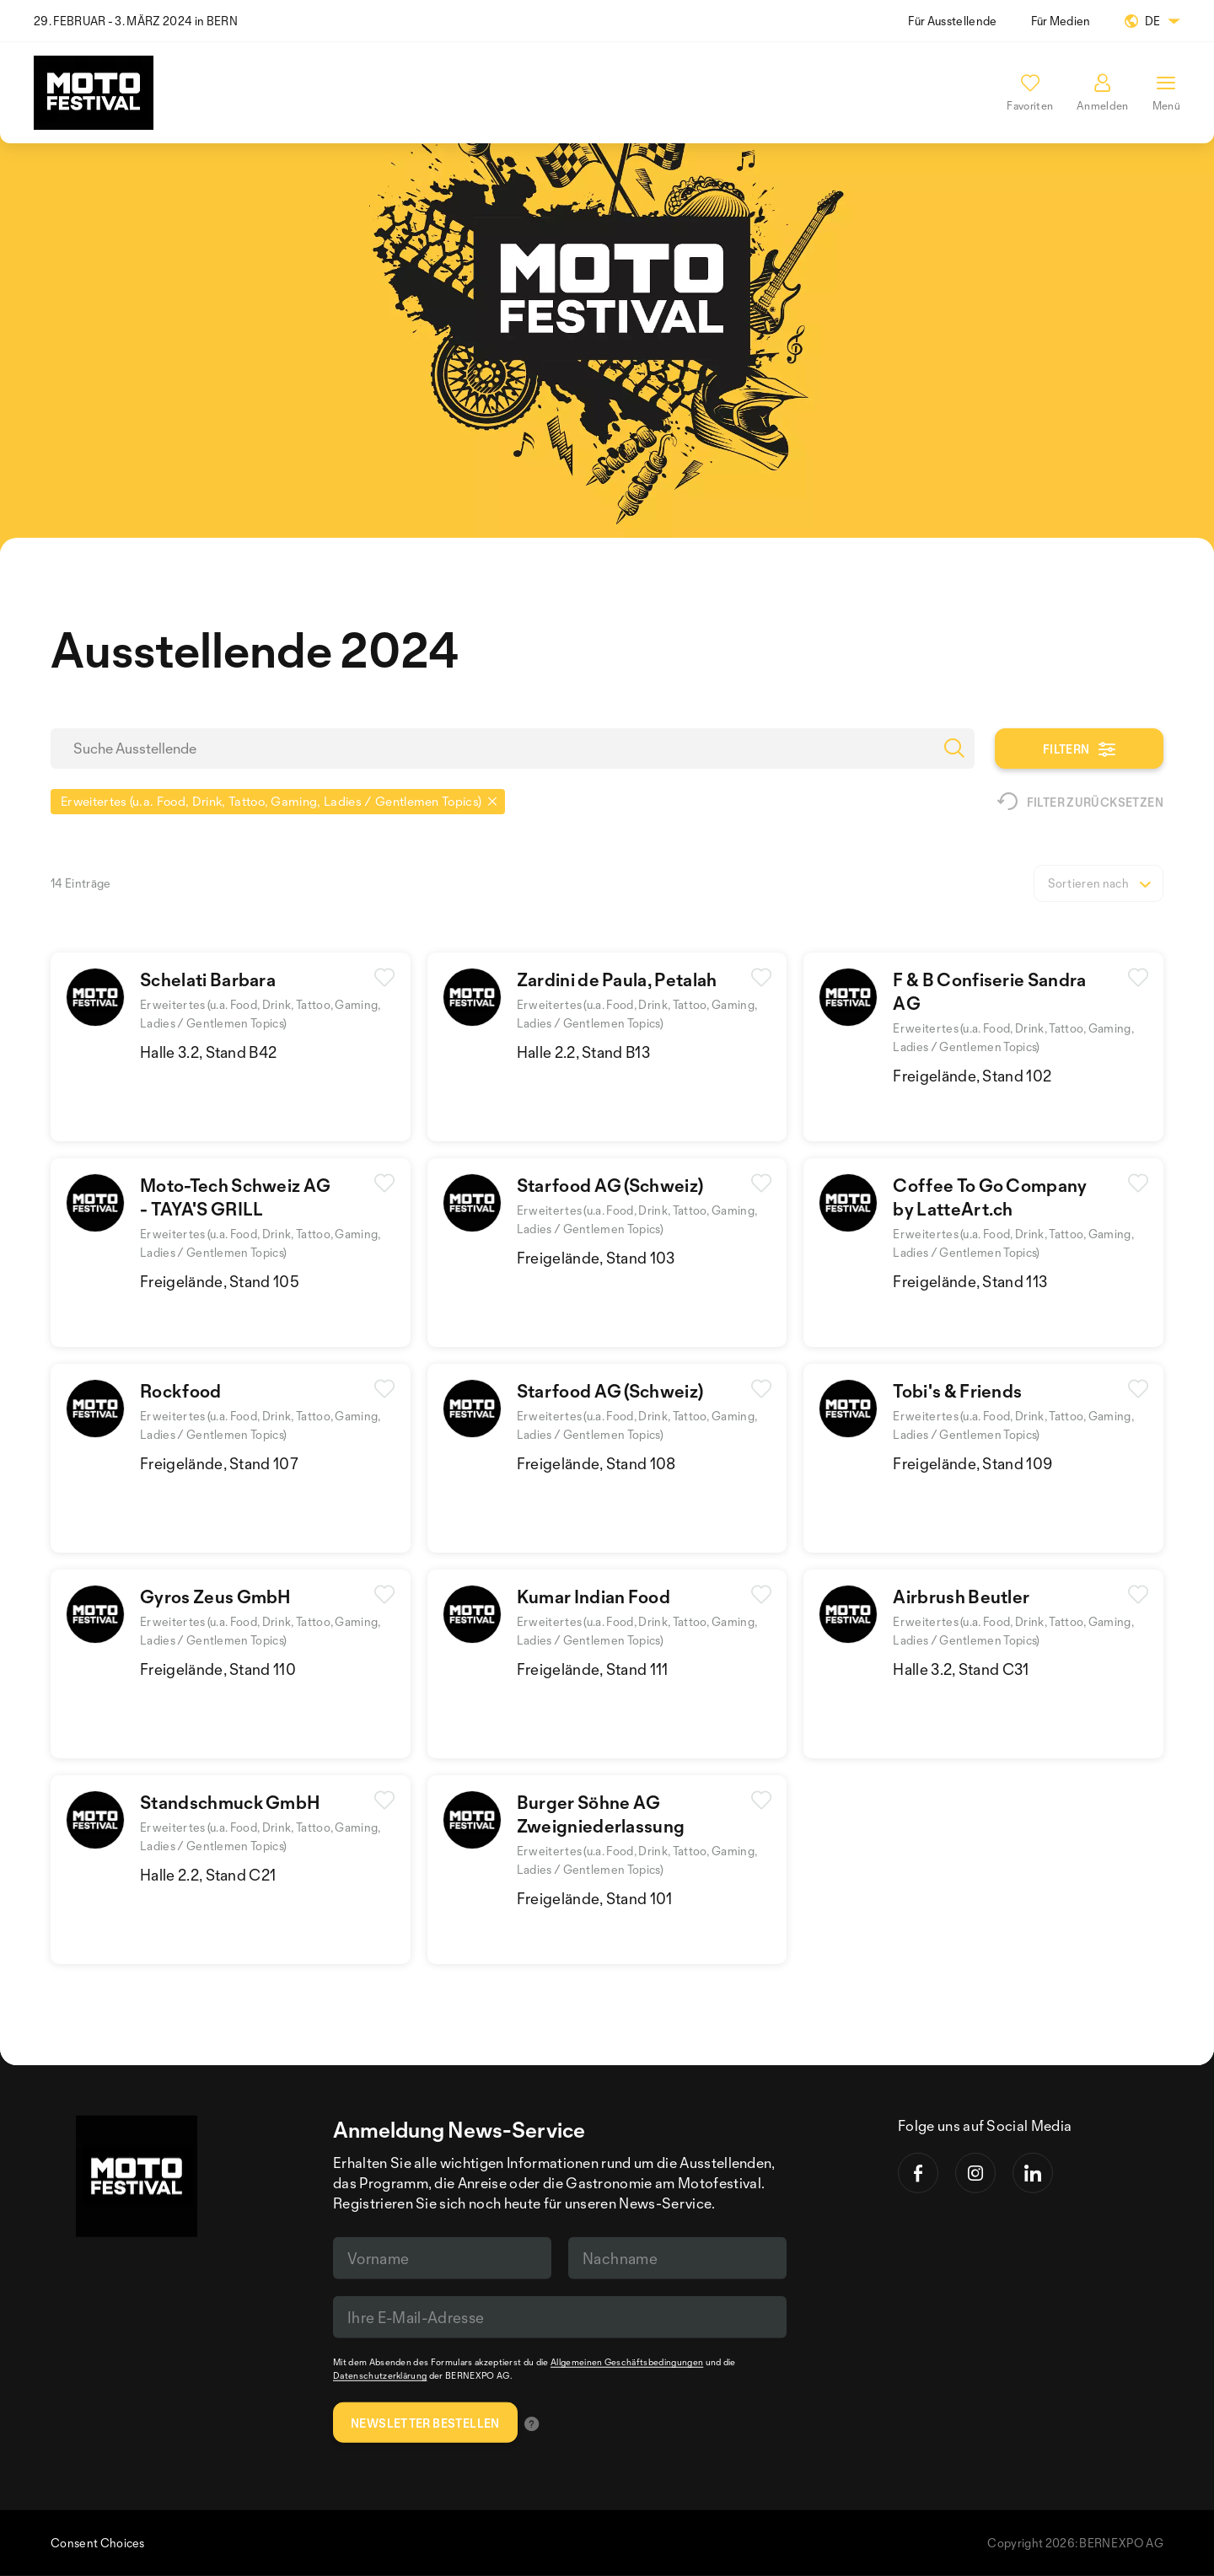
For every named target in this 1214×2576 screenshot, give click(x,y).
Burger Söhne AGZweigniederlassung (601, 1814)
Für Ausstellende (952, 20)
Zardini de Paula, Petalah (617, 979)
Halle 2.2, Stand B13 (583, 1052)
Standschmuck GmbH (230, 1802)
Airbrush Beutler (961, 1596)
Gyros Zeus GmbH (216, 1596)
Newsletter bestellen (425, 2423)
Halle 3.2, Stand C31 (961, 1669)
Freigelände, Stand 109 (972, 1463)
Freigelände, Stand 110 (218, 1669)
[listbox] (1098, 883)
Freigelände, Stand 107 (219, 1463)
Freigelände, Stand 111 (593, 1669)
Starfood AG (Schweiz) (610, 1185)
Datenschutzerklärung (380, 2375)
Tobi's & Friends (957, 1391)
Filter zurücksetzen (1080, 802)
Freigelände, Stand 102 (972, 1075)
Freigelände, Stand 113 (970, 1281)
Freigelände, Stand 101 (595, 1898)
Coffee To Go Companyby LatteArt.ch (990, 1197)
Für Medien (1061, 20)
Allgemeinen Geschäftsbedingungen (627, 2362)
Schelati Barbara (208, 979)
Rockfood (181, 1391)
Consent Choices (98, 2543)
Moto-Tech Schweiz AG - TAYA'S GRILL (235, 1197)
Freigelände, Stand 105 (219, 1281)
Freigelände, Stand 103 (596, 1257)
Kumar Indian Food (593, 1596)
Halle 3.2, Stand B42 (208, 1052)
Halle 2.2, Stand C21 (208, 1874)
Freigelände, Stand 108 (596, 1463)
